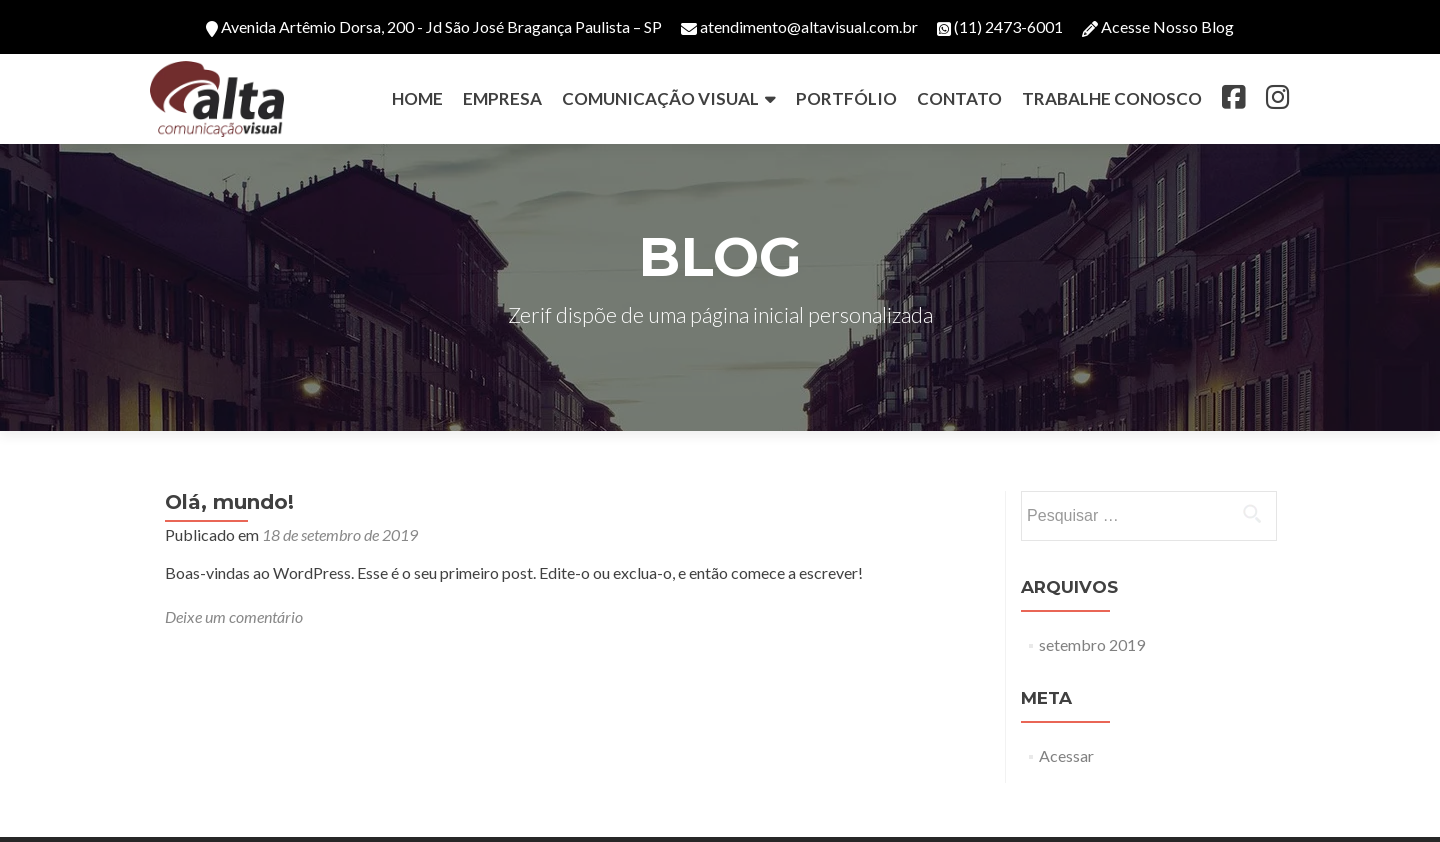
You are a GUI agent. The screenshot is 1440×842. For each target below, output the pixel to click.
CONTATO (959, 98)
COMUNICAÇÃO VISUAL (660, 98)
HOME (417, 98)
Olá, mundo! (229, 502)
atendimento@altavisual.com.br (799, 26)
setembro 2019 (1092, 644)
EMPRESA (502, 98)
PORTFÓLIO (846, 98)
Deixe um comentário (234, 616)
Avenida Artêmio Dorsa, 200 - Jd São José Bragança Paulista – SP (434, 26)
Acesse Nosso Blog (1158, 26)
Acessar (1066, 755)
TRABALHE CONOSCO (1112, 98)
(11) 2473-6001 (1000, 26)
